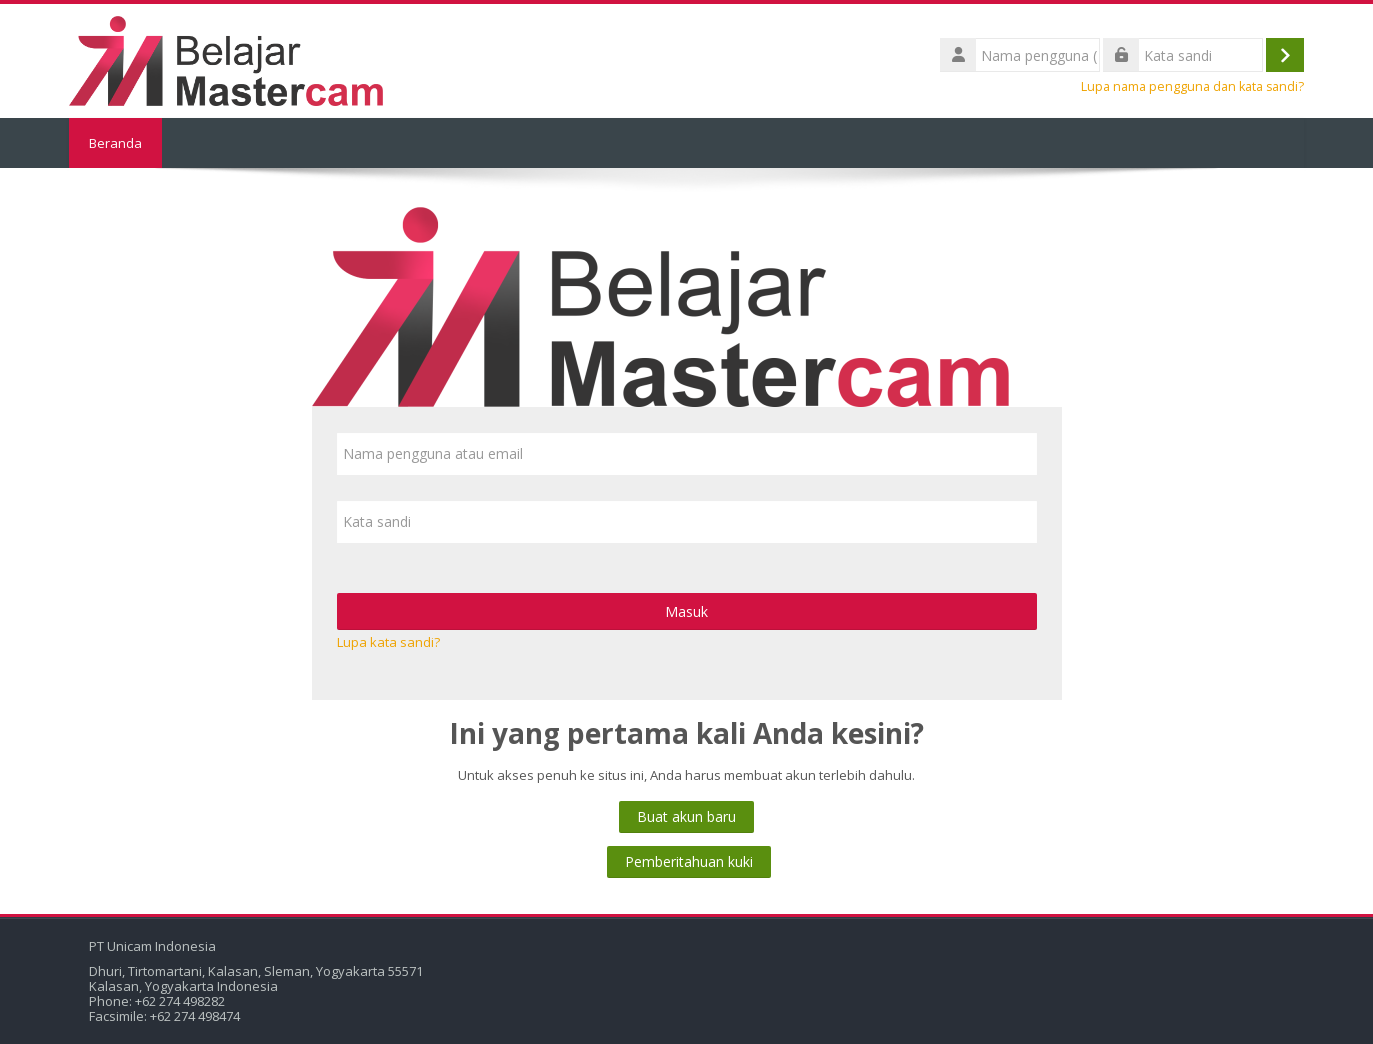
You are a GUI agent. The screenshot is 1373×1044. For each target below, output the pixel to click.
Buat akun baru (686, 816)
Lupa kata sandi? (388, 642)
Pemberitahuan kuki (689, 861)
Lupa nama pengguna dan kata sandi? (1192, 86)
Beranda (115, 143)
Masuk (686, 611)
